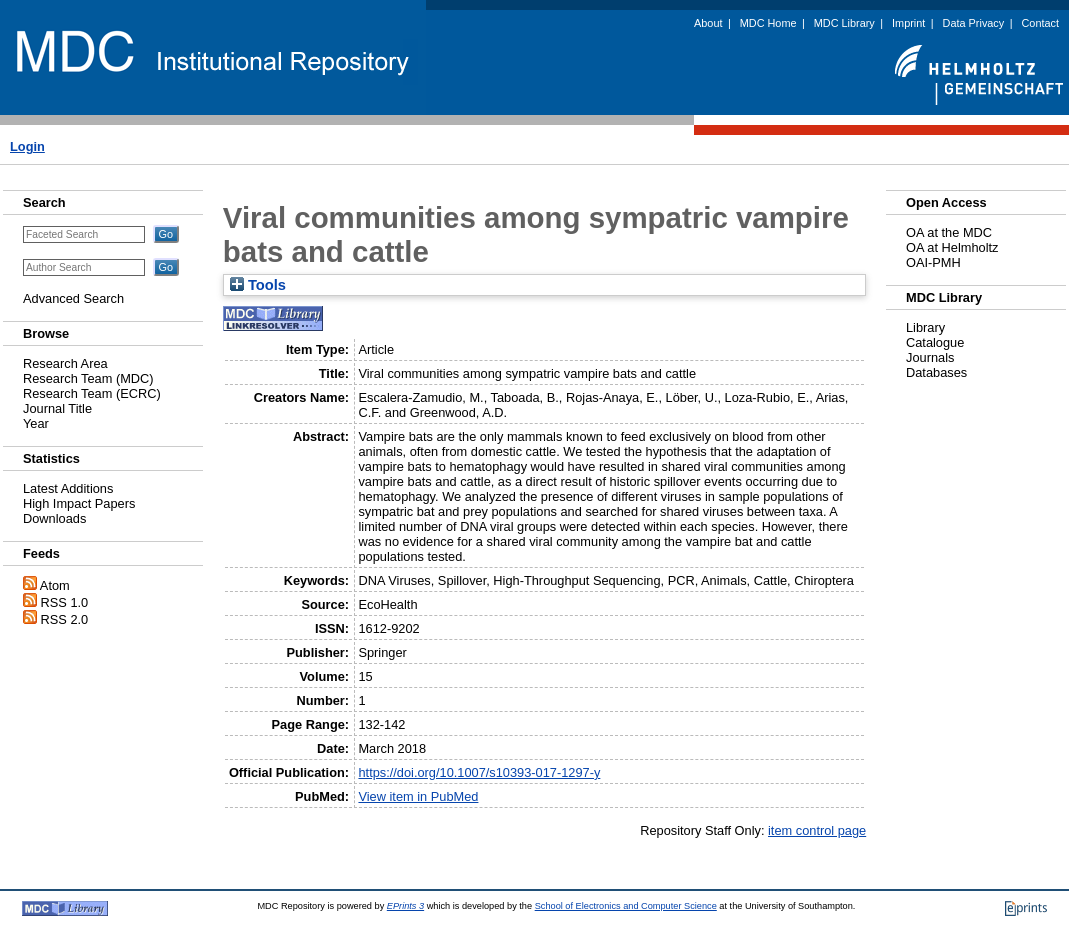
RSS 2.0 (65, 619)
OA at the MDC (949, 232)
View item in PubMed (418, 796)
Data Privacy (974, 23)
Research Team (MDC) (88, 378)
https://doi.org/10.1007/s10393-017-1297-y (479, 772)
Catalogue (935, 342)
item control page (817, 830)
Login (27, 146)
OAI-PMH (933, 262)
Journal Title (57, 408)
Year (36, 423)
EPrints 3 (405, 906)
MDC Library (844, 23)
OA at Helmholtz (952, 247)
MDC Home (768, 23)
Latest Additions (68, 488)
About (708, 23)
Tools (258, 285)
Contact (1040, 23)
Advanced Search (73, 298)
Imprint (908, 23)
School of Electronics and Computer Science (626, 906)
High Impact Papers (79, 503)
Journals (930, 357)
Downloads (54, 518)
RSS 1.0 (65, 602)
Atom (55, 585)
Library (925, 327)
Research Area (65, 363)
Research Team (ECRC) (92, 393)
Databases (936, 372)
